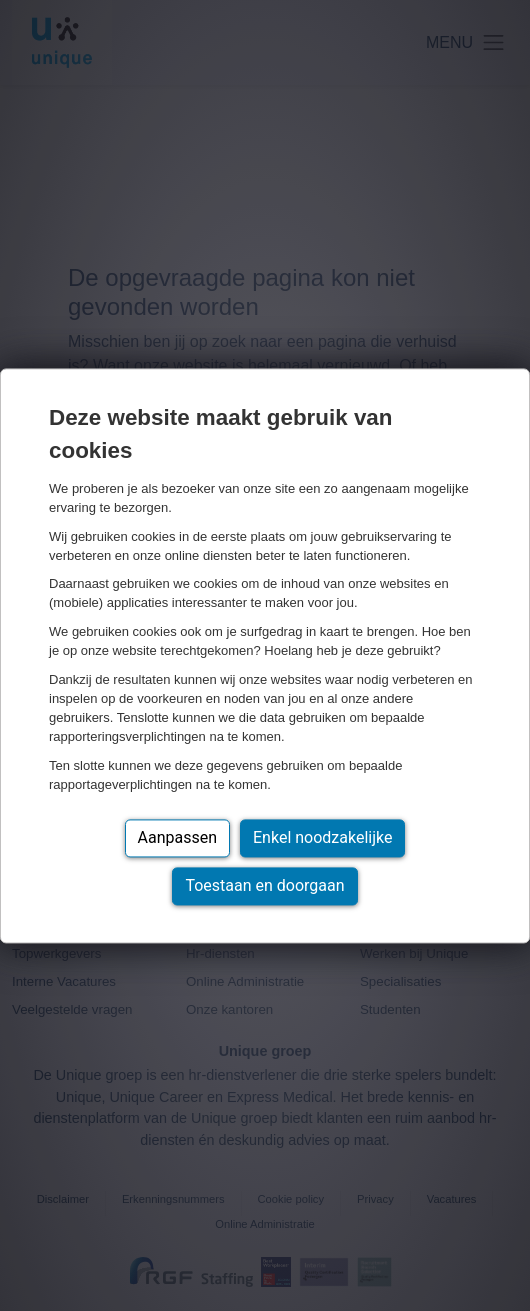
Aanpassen (178, 837)
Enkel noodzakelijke (322, 837)
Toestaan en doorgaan (264, 885)
